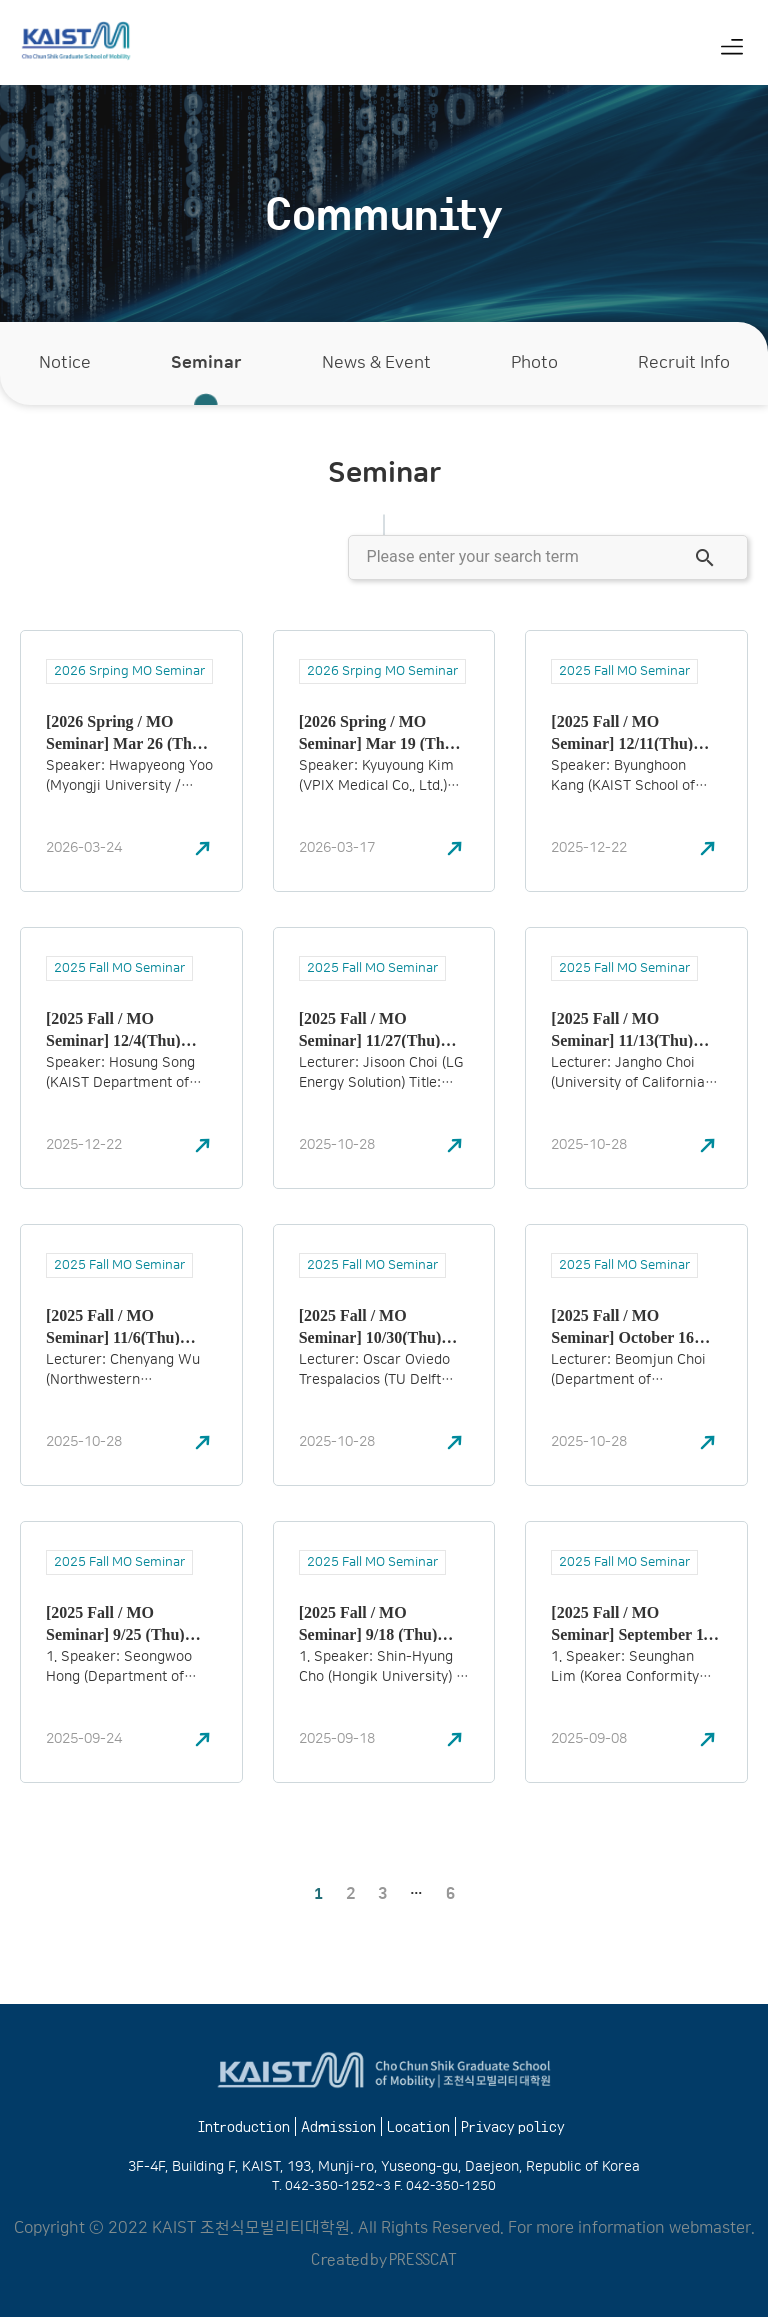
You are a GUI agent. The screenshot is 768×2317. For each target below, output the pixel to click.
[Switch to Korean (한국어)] (678, 49)
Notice (65, 363)
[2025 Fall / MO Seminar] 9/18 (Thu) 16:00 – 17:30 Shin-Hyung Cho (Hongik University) (368, 1623)
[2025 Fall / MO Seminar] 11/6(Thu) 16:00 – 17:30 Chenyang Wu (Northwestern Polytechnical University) (128, 1326)
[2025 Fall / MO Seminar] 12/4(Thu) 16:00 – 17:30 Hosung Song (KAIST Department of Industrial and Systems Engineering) (124, 1029)
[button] (731, 45)
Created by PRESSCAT (383, 2258)
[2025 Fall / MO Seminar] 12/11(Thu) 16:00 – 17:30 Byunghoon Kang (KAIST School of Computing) (622, 732)
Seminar (206, 363)
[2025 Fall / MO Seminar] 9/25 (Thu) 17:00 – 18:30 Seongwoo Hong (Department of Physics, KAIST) (127, 1623)
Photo (534, 363)
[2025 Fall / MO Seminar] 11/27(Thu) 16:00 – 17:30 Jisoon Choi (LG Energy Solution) (370, 1029)
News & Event (376, 363)
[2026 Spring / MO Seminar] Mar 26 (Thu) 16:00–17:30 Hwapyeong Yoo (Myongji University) (130, 732)
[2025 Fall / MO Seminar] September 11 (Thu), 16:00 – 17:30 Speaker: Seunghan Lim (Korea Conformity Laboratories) (633, 1623)
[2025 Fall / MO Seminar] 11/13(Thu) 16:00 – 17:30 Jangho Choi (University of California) (623, 1029)
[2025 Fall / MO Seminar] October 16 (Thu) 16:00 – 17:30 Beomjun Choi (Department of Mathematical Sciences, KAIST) (631, 1326)
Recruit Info (684, 363)
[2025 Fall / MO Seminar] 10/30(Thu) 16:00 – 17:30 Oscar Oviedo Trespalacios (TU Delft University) (383, 1326)
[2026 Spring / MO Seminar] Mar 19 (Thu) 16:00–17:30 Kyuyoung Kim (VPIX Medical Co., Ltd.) (383, 732)
